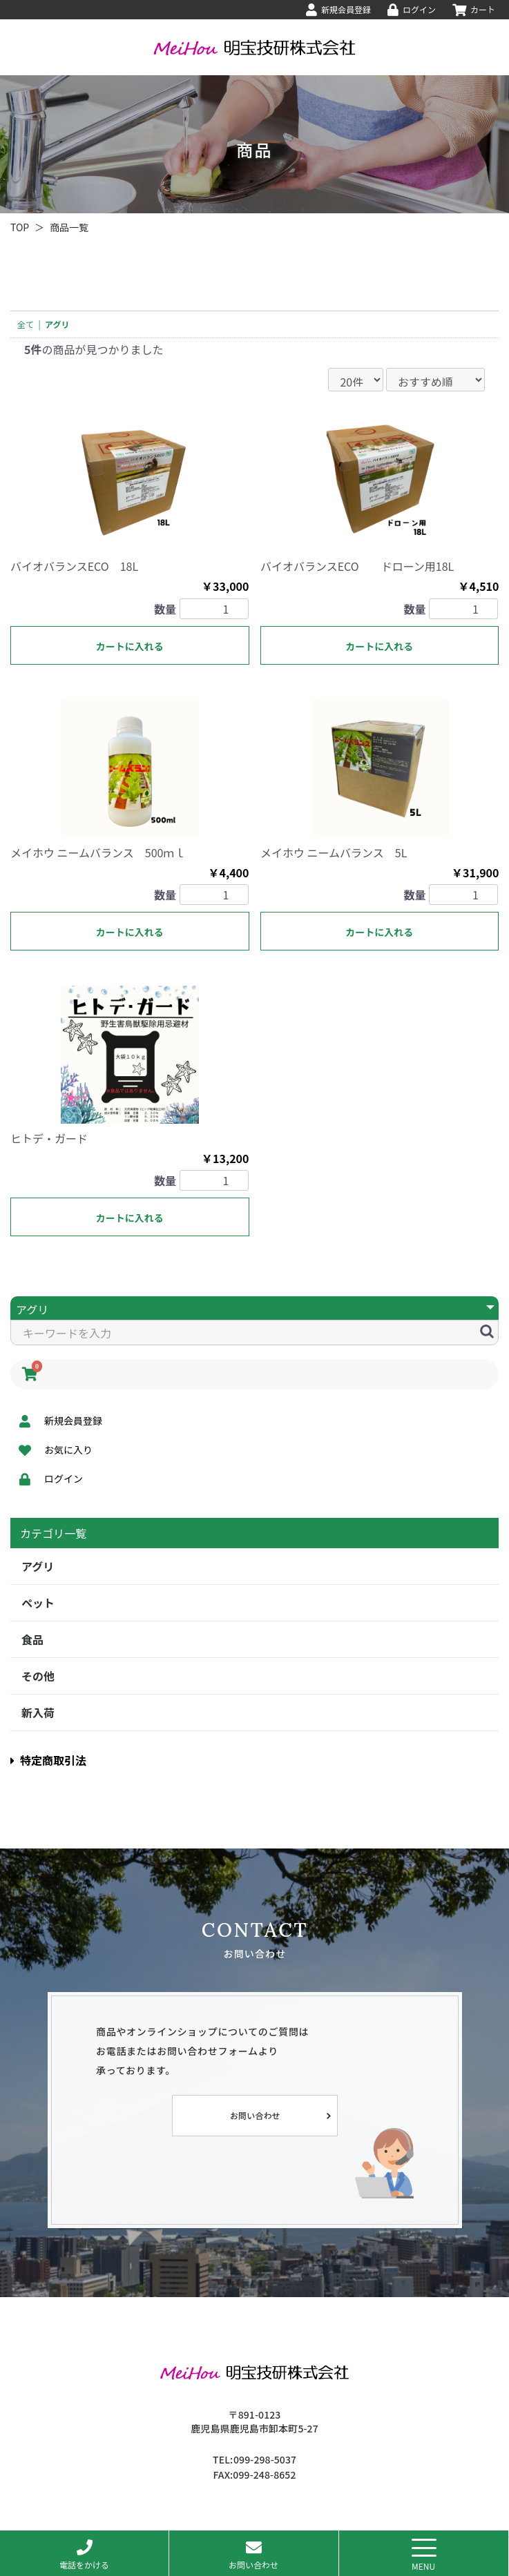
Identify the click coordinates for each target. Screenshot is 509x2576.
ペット (38, 1602)
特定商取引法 (48, 1760)
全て (25, 324)
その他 (38, 1676)
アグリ (37, 1566)
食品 (32, 1639)
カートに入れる (130, 646)
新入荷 (38, 1712)
